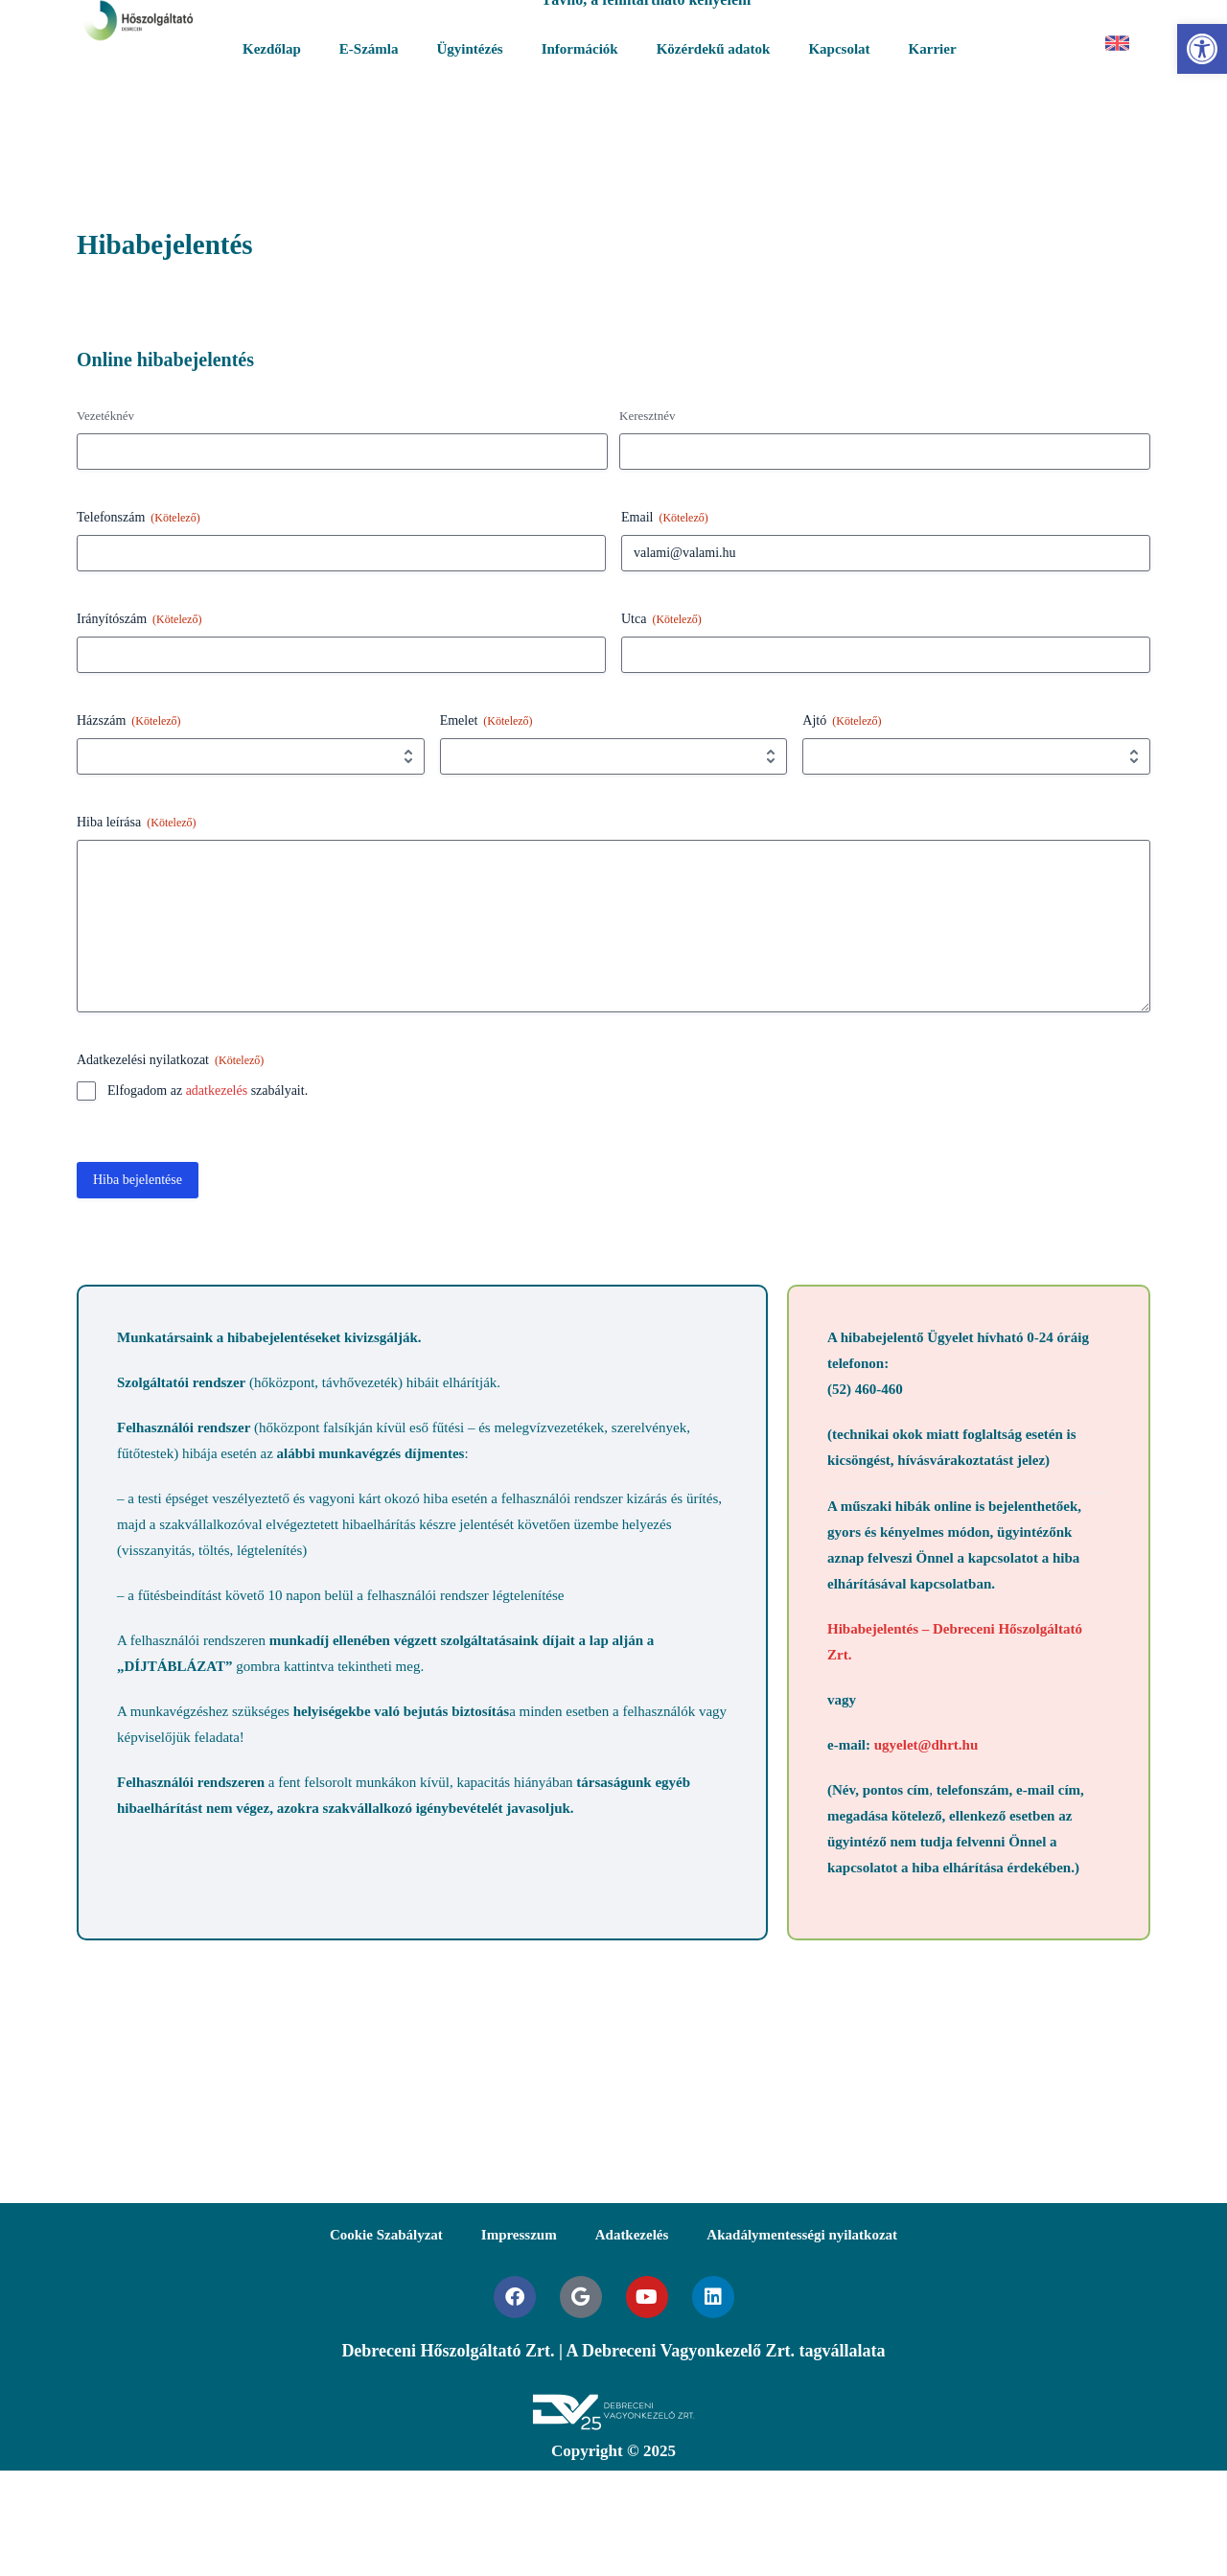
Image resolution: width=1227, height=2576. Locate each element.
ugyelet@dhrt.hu (926, 1744)
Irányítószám (139, 620)
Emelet (486, 721)
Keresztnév (647, 415)
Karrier (933, 49)
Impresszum (519, 2234)
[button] (1202, 49)
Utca (661, 620)
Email (664, 518)
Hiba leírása (137, 823)
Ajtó (841, 721)
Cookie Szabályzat (386, 2234)
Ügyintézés (470, 49)
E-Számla (369, 49)
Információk (580, 49)
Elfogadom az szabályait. (207, 1090)
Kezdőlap (272, 49)
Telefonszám (138, 518)
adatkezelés (217, 1090)
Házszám (129, 721)
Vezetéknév (105, 415)
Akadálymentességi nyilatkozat (801, 2234)
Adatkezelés (632, 2234)
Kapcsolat (838, 49)
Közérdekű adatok (714, 49)
